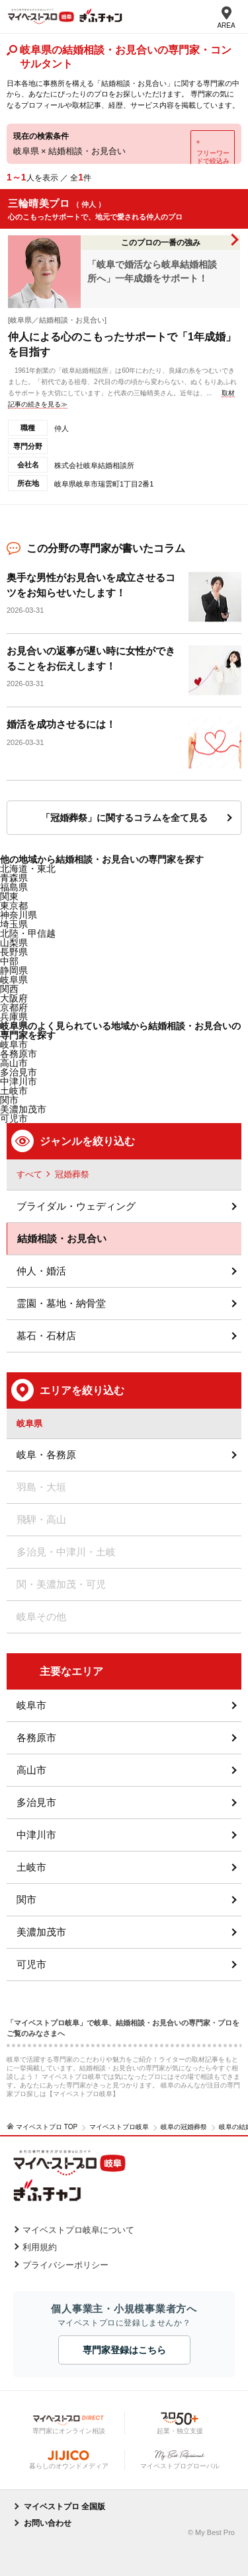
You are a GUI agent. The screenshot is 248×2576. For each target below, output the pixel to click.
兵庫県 (14, 1016)
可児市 (31, 1964)
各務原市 (36, 1737)
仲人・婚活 (41, 1270)
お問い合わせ (47, 2523)
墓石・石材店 (46, 1335)
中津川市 (36, 1834)
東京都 (14, 905)
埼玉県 (14, 924)
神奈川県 (18, 915)
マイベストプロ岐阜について (78, 2230)
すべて (29, 1174)
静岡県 (14, 970)
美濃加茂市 (41, 1931)
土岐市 (31, 1867)
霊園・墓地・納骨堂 (61, 1303)
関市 (26, 1899)
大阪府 (14, 998)
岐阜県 (14, 979)
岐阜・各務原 (46, 1454)
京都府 (14, 1007)
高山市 (31, 1770)
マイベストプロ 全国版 (64, 2506)
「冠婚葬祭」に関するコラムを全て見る (124, 817)
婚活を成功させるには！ (61, 724)
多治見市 (36, 1802)
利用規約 (39, 2247)
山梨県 (14, 942)
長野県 (14, 952)
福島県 (14, 887)
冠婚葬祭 (72, 1174)
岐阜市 (14, 1044)
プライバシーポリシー (65, 2265)
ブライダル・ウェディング (76, 1206)
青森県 (14, 878)
